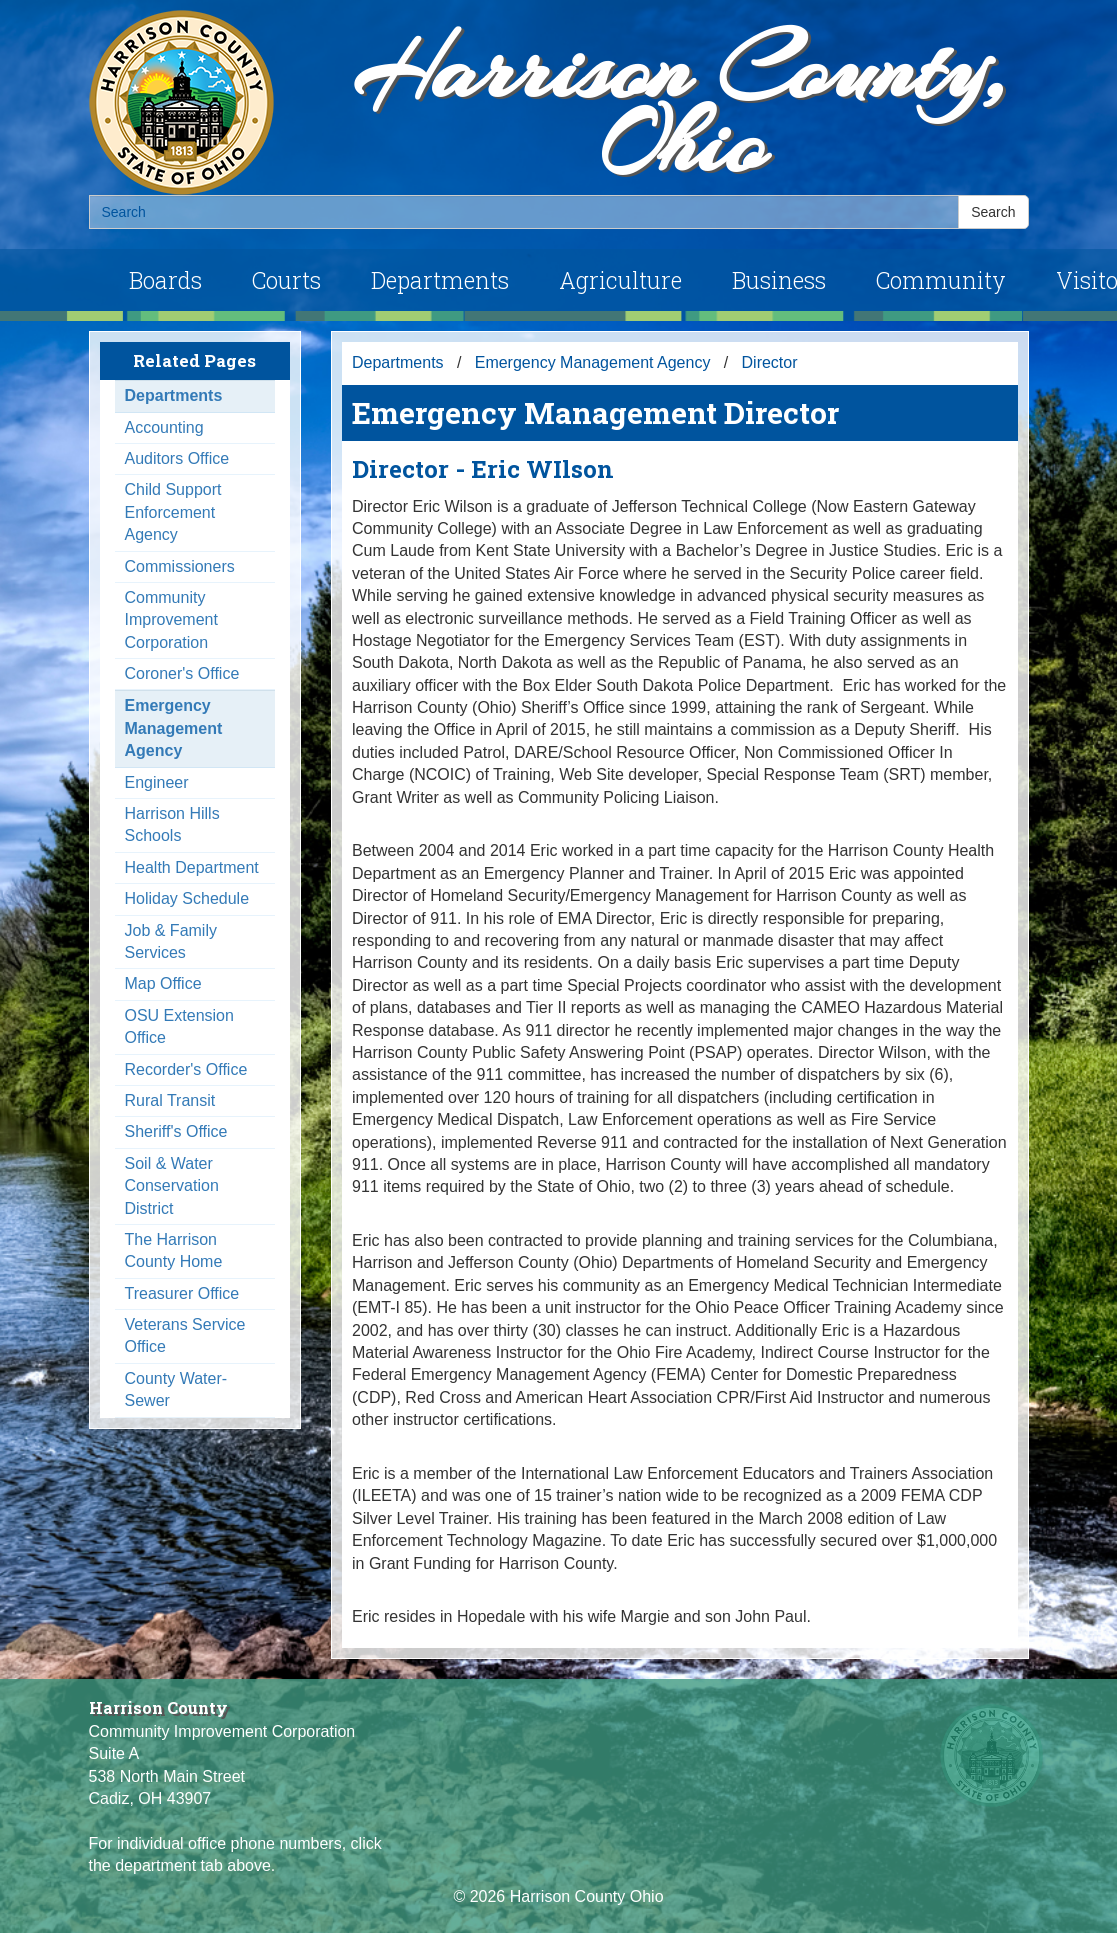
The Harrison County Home (174, 1250)
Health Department (192, 867)
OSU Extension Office (179, 1026)
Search (993, 212)
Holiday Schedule (187, 898)
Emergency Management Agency (174, 728)
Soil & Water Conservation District (172, 1186)
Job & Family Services (171, 941)
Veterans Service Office (185, 1335)
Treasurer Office (182, 1293)
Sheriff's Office (176, 1131)
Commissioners (180, 566)
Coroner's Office (182, 673)
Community (941, 280)
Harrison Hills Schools (172, 824)
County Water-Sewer (176, 1389)
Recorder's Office (186, 1069)
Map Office (163, 983)
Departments (440, 280)
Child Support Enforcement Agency (173, 512)
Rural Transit (170, 1100)
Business (779, 280)
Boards (165, 280)
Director (770, 362)
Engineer (157, 782)
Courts (286, 280)
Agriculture (620, 280)
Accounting (164, 427)
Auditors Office (177, 458)
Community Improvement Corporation (171, 620)
